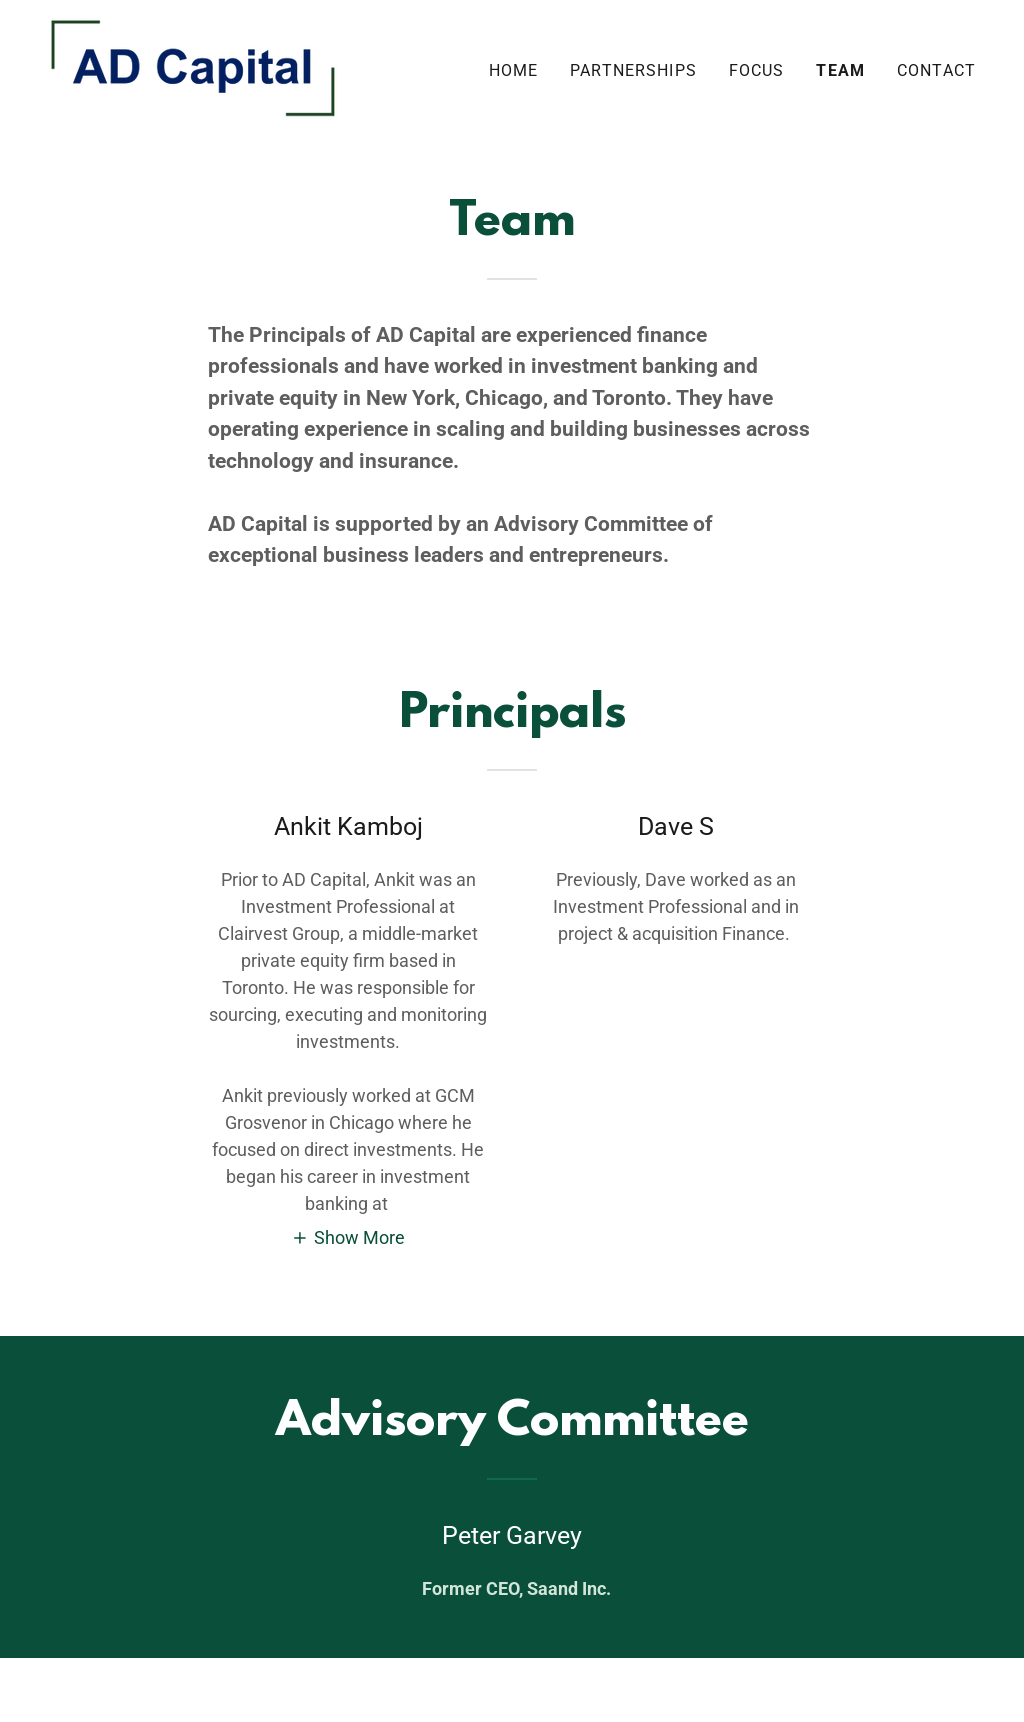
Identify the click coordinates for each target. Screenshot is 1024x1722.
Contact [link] (936, 70)
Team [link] (840, 70)
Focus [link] (757, 70)
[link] (193, 66)
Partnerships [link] (633, 70)
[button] (348, 1236)
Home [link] (514, 70)
